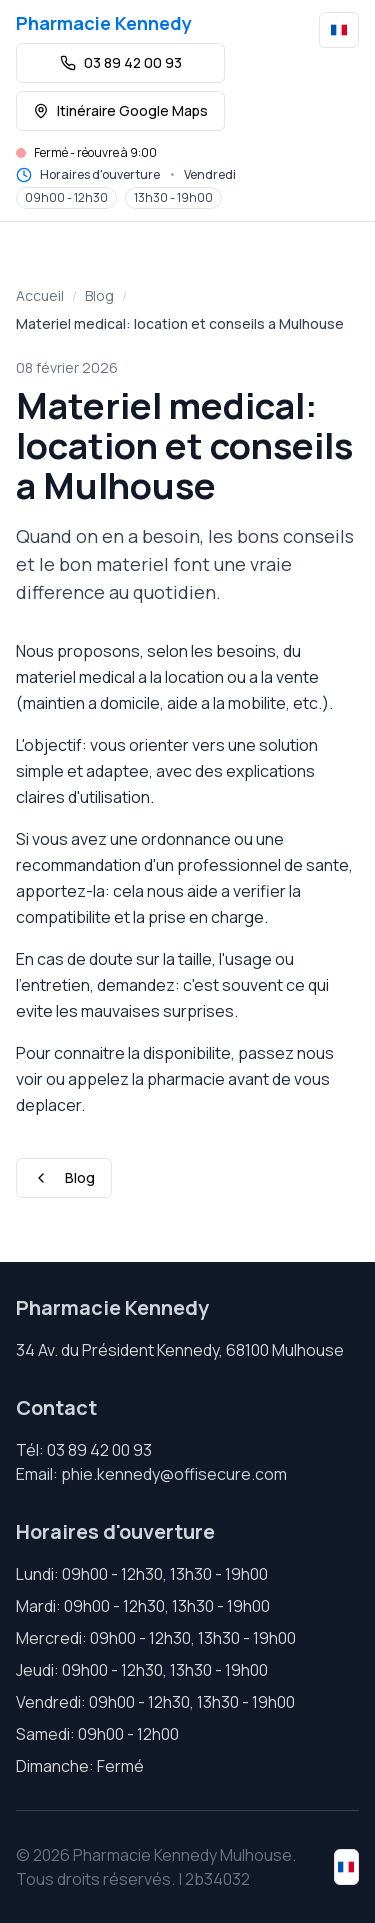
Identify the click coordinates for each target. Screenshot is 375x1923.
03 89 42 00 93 (121, 62)
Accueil (40, 295)
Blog (99, 295)
